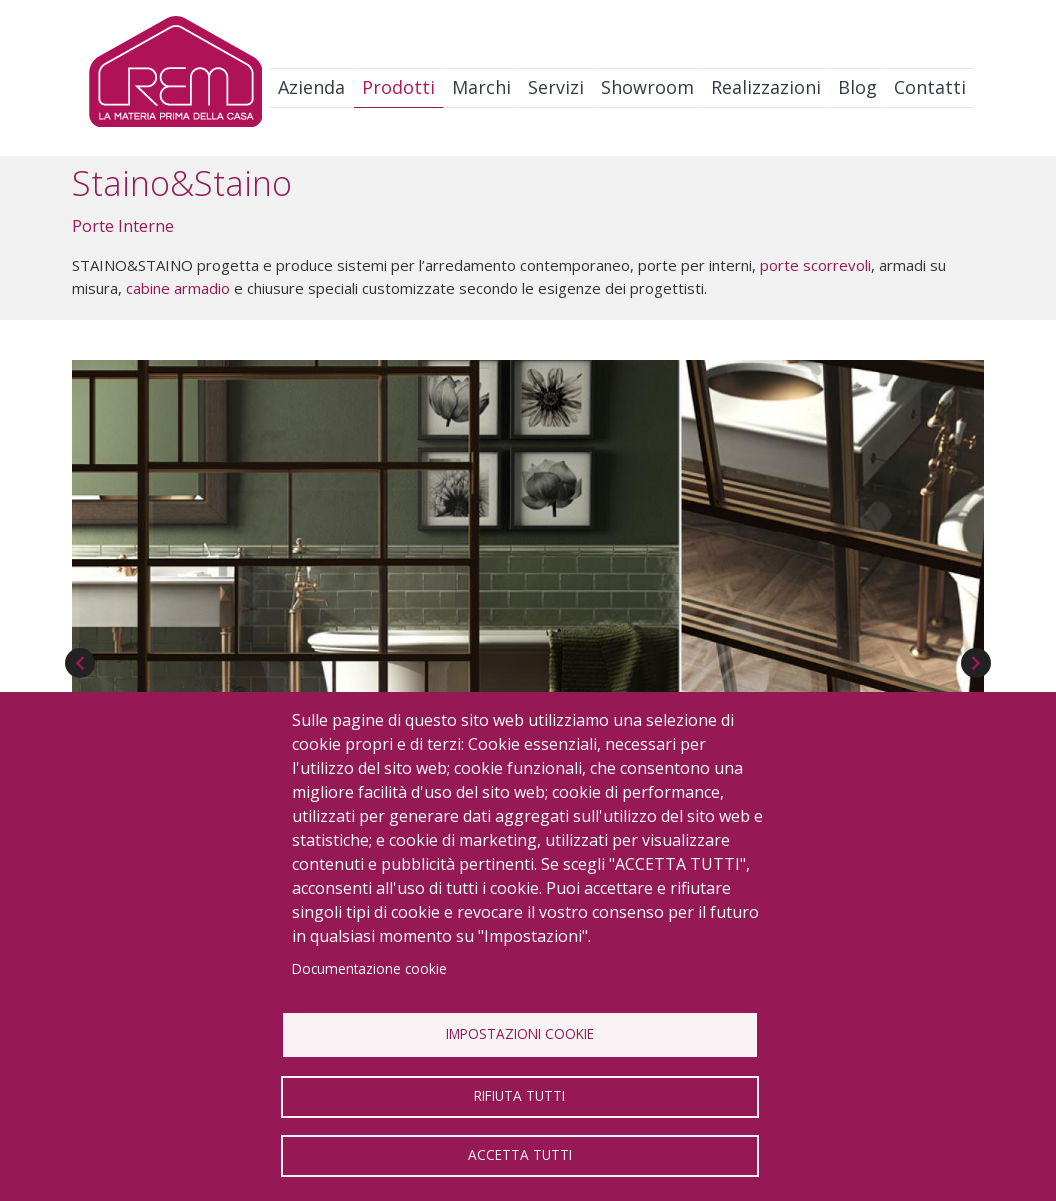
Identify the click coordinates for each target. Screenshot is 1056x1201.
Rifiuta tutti (519, 1095)
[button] (528, 620)
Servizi (556, 87)
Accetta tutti (520, 1154)
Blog (857, 87)
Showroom (647, 87)
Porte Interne (123, 226)
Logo (175, 76)
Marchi (481, 87)
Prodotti (398, 87)
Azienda (311, 87)
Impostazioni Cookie (520, 1033)
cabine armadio (178, 288)
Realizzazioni (766, 87)
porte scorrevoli (815, 265)
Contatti (930, 87)
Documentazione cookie (369, 968)
